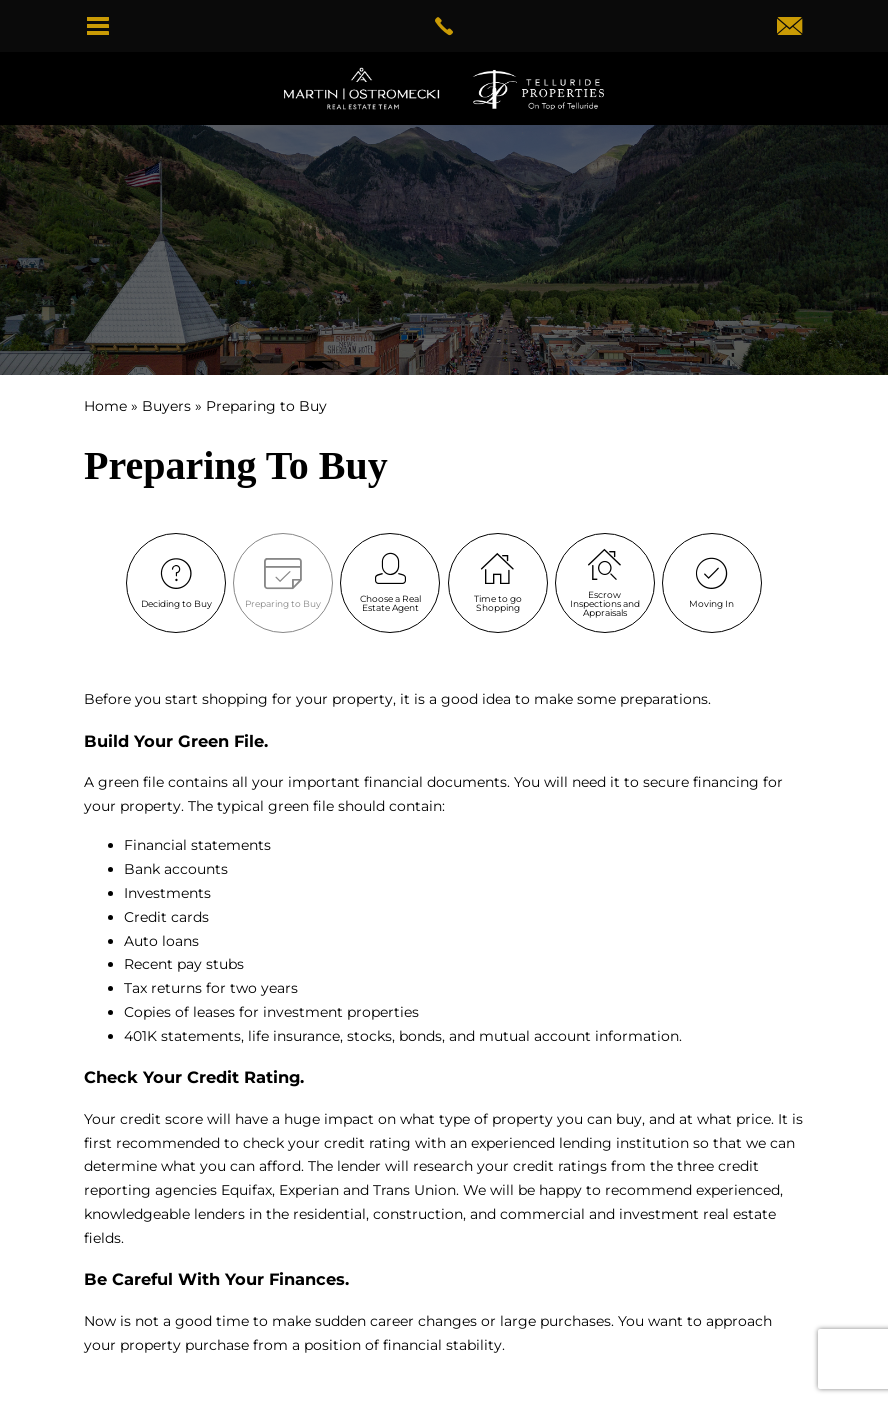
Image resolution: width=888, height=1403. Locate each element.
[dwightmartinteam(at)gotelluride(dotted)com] (789, 28)
